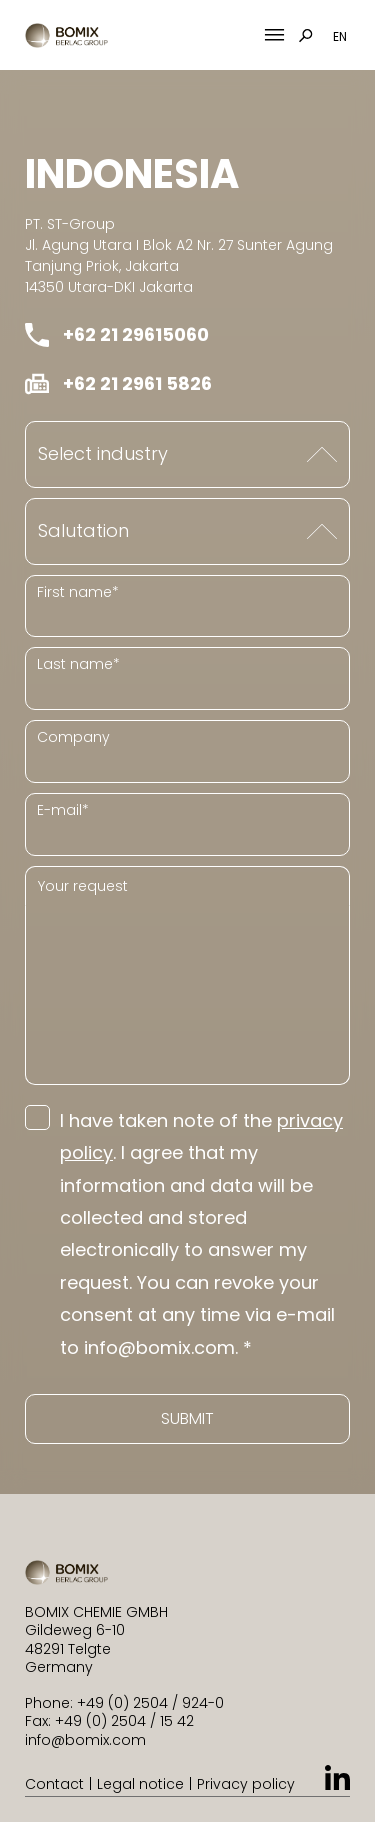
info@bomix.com (85, 1740)
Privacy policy (246, 1784)
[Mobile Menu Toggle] (274, 35)
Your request (83, 886)
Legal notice (140, 1784)
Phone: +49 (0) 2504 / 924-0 (124, 1703)
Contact (54, 1784)
